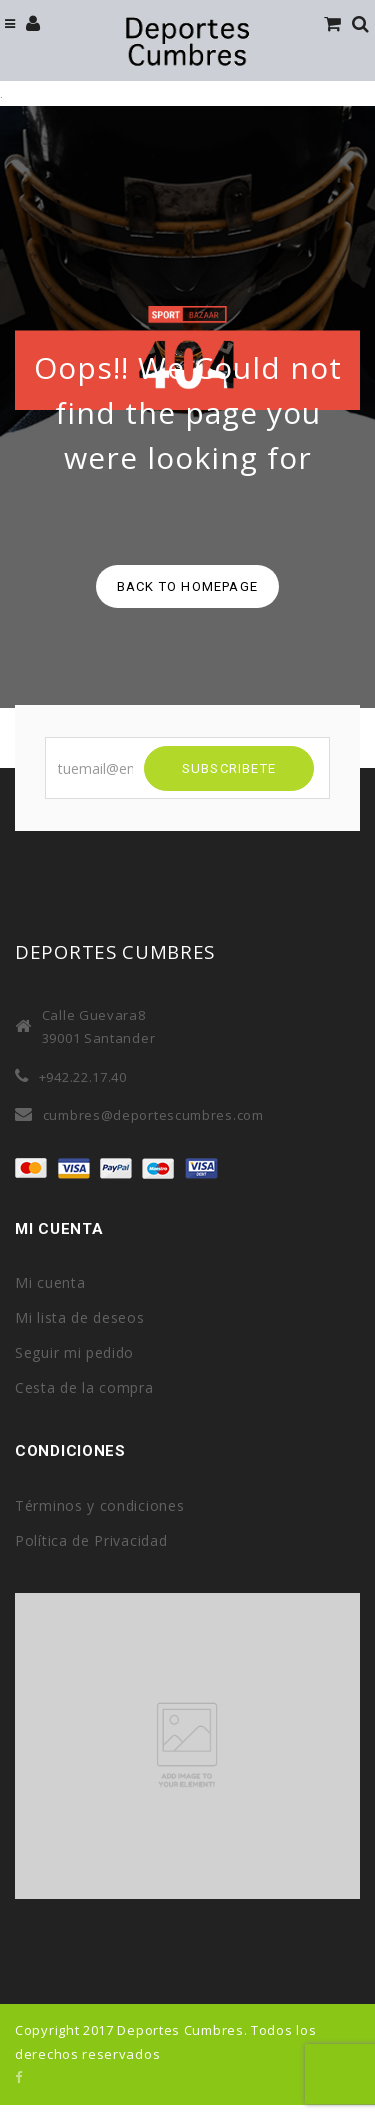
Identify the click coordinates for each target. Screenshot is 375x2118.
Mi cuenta (50, 1282)
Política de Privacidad (91, 1540)
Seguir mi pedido (74, 1352)
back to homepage (187, 586)
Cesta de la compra (84, 1387)
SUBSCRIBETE (229, 768)
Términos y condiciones (99, 1505)
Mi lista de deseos (80, 1317)
